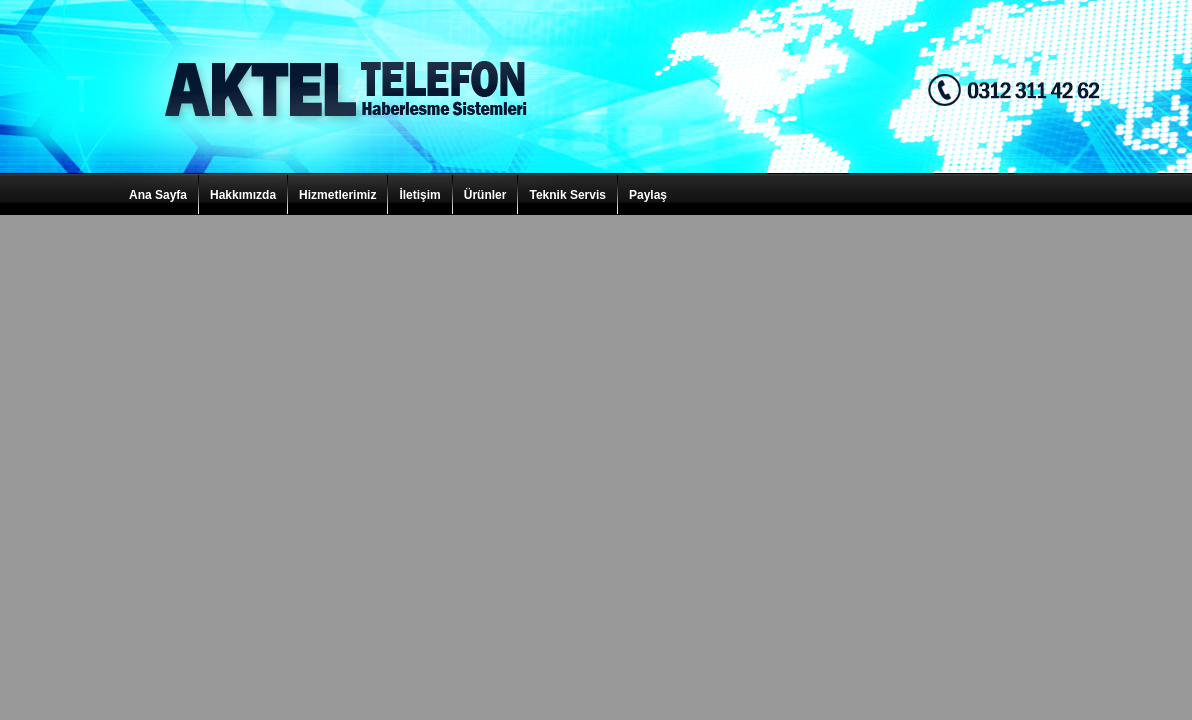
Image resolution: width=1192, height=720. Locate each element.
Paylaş (648, 195)
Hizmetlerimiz (337, 195)
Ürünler (485, 195)
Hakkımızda (243, 195)
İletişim (419, 195)
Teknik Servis (567, 195)
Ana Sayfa (158, 195)
